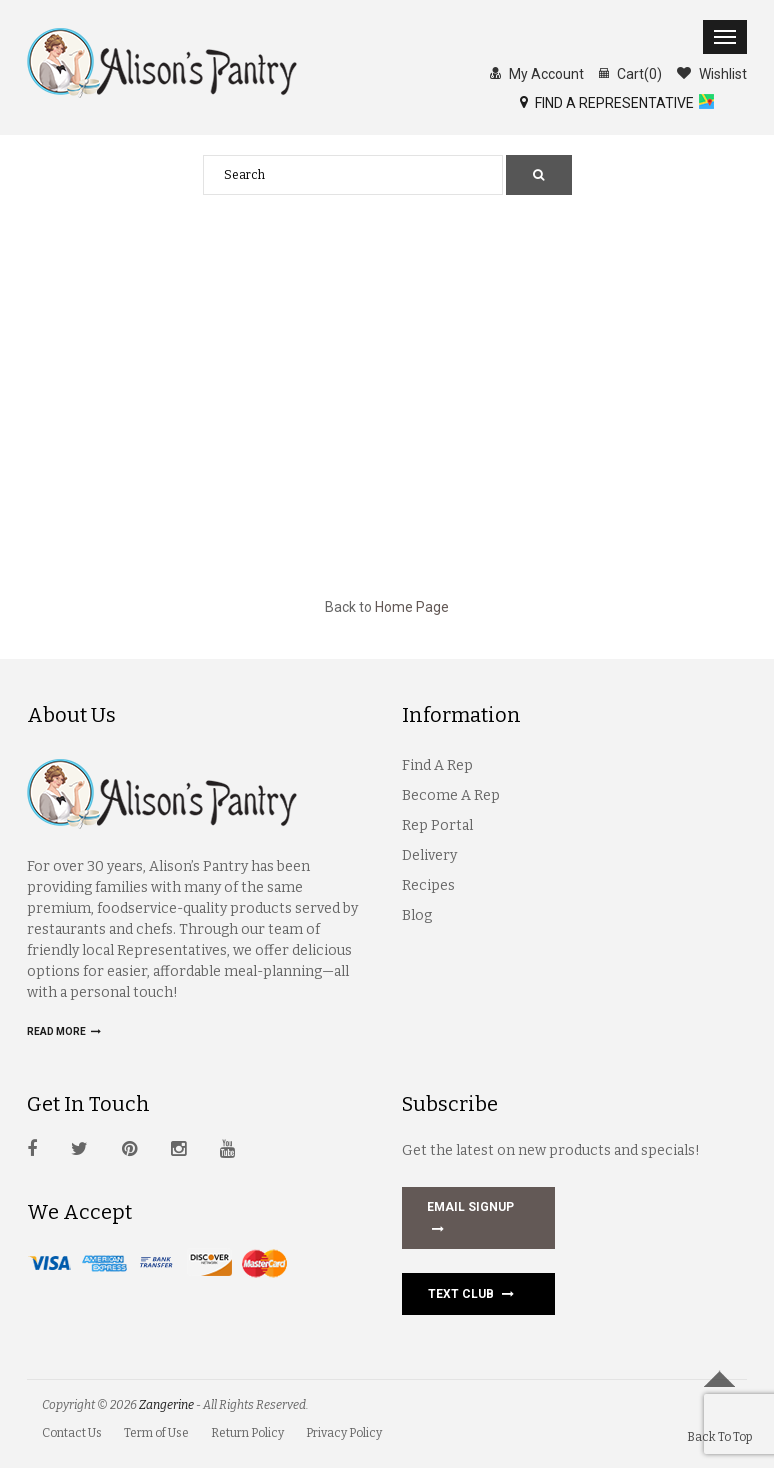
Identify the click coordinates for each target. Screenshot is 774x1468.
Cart (630, 73)
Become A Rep (451, 795)
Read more (64, 1031)
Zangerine (166, 1405)
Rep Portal (437, 825)
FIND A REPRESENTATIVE (607, 102)
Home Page (412, 607)
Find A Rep (437, 765)
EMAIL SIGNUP (470, 1220)
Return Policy (247, 1433)
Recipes (428, 885)
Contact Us (72, 1433)
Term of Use (156, 1433)
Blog (417, 915)
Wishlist (712, 73)
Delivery (429, 855)
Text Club (471, 1294)
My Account (537, 73)
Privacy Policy (344, 1433)
